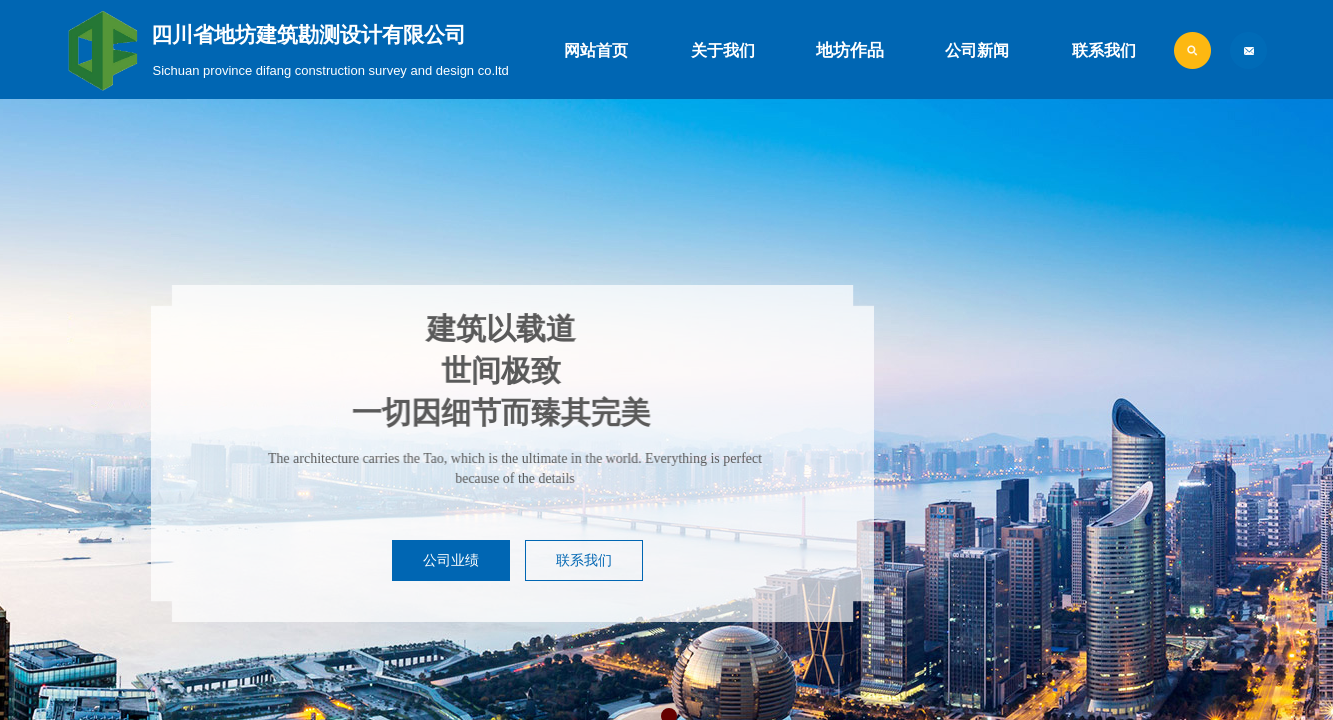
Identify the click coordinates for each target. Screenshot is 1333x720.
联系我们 (1104, 50)
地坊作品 (850, 50)
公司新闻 (977, 50)
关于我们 (723, 50)
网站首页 (596, 50)
